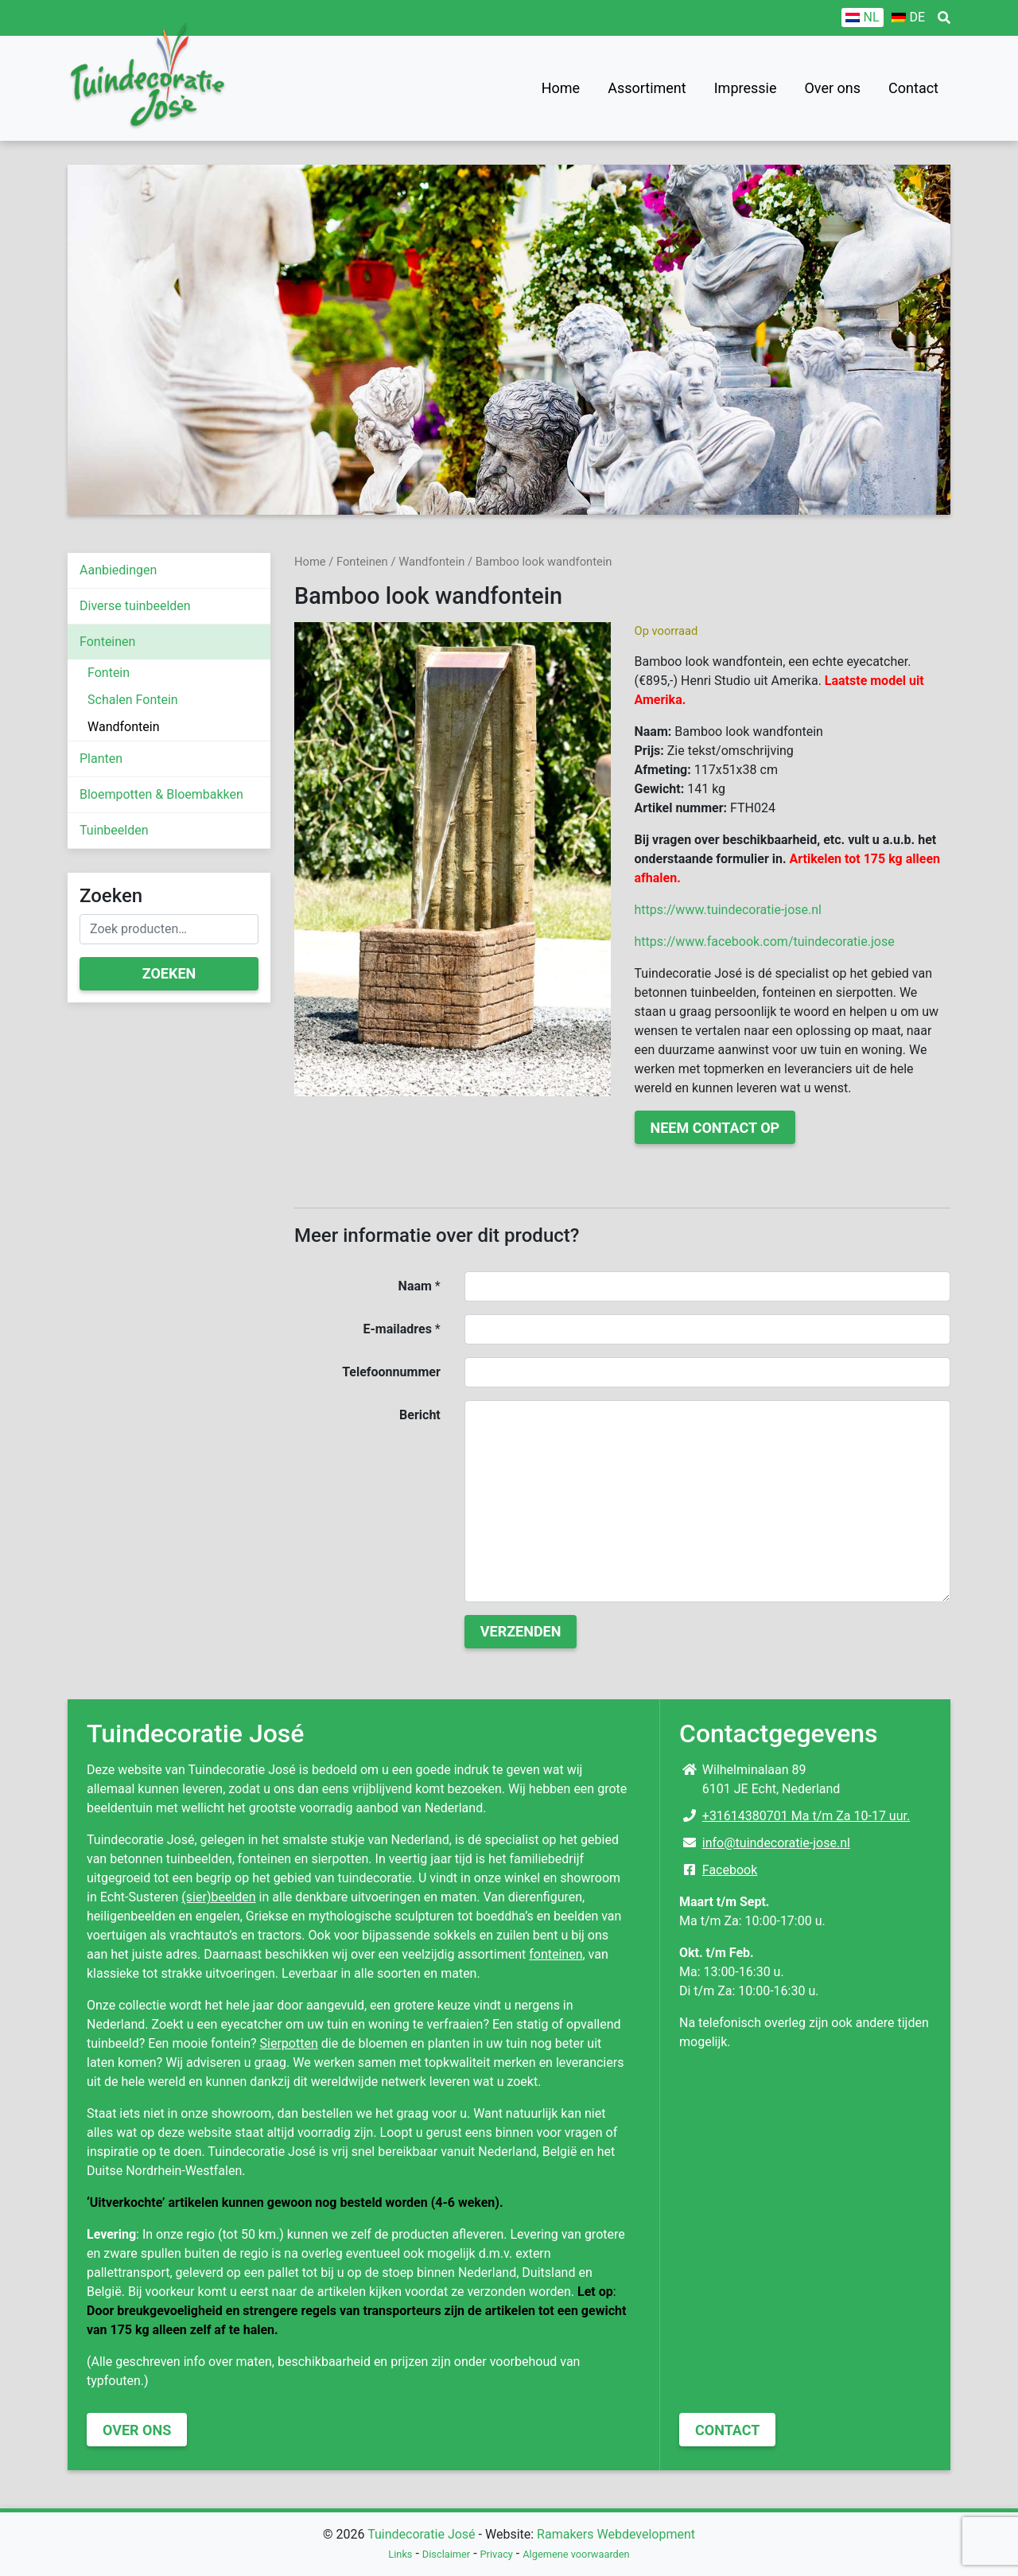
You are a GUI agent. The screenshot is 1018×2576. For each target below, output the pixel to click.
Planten (101, 758)
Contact (913, 88)
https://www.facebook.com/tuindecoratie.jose (765, 941)
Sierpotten (289, 2043)
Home (561, 88)
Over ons (832, 88)
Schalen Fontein (132, 699)
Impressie (745, 88)
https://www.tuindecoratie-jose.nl (728, 909)
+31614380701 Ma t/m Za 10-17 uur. (806, 1815)
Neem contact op (715, 1127)
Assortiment (647, 88)
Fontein (108, 672)
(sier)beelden (218, 1897)
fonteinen (555, 1954)
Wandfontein (123, 726)
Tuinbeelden (114, 830)
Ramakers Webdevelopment (616, 2534)
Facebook (729, 1870)
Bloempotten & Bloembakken (161, 794)
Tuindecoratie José (421, 2534)
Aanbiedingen (118, 570)
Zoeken (169, 973)
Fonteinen (107, 641)
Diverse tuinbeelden (135, 605)
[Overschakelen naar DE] (908, 17)
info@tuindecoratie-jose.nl (776, 1842)
